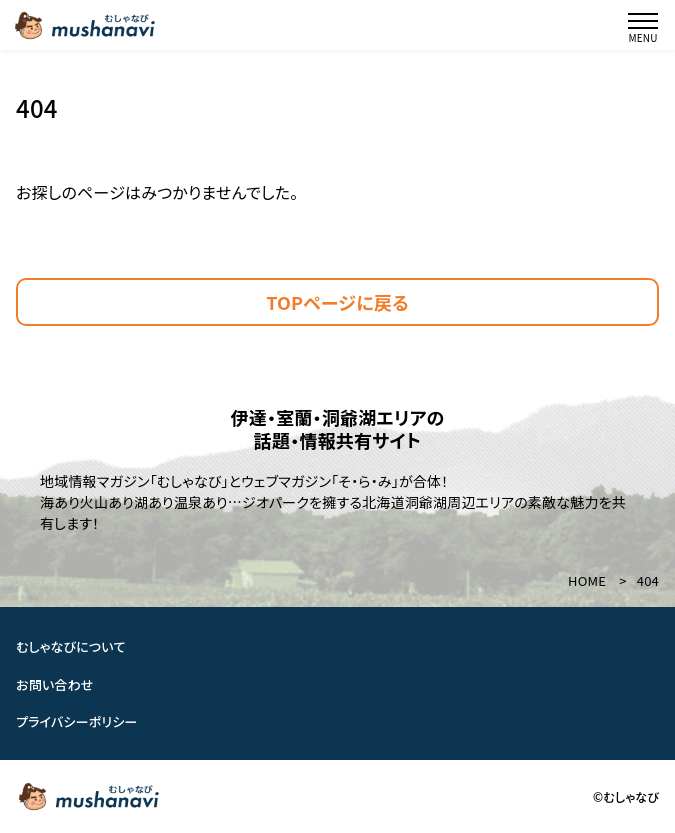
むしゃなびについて (71, 646)
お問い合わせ (55, 684)
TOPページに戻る (337, 302)
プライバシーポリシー (77, 721)
